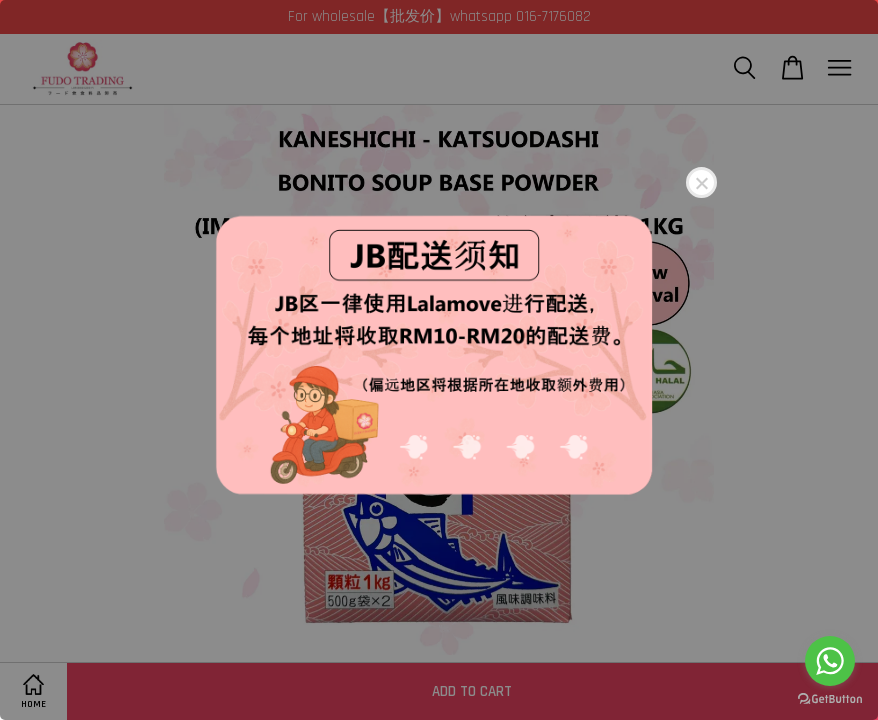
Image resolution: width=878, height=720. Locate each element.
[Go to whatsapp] (830, 661)
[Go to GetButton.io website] (830, 699)
